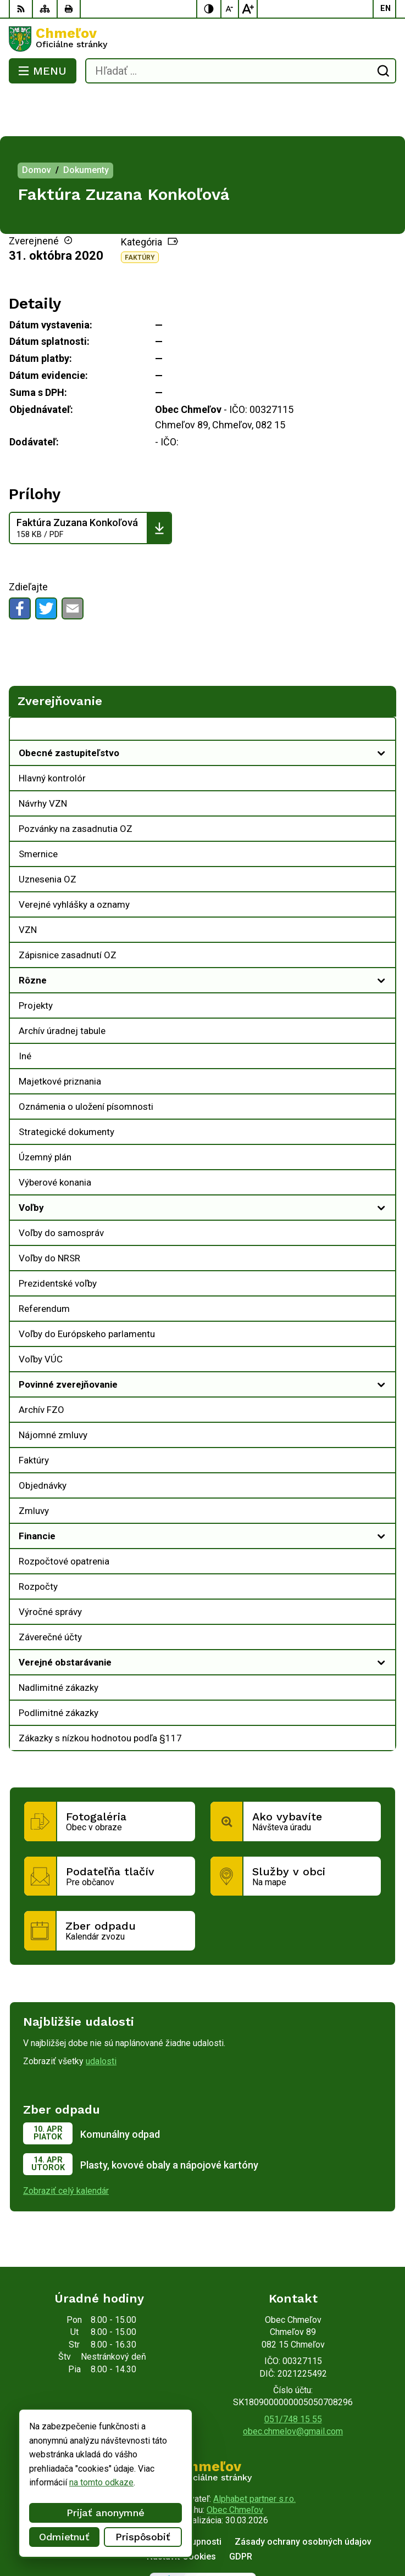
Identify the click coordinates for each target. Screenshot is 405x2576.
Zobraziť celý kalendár (66, 2147)
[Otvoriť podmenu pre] (381, 709)
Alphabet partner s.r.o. (254, 2455)
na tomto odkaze (45, 2482)
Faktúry (140, 213)
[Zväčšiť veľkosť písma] (248, 9)
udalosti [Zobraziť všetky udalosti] (101, 2017)
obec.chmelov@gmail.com (293, 2387)
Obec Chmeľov (235, 2466)
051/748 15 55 (293, 2375)
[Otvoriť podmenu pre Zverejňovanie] (381, 687)
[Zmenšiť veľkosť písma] (230, 9)
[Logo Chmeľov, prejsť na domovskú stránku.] (202, 39)
